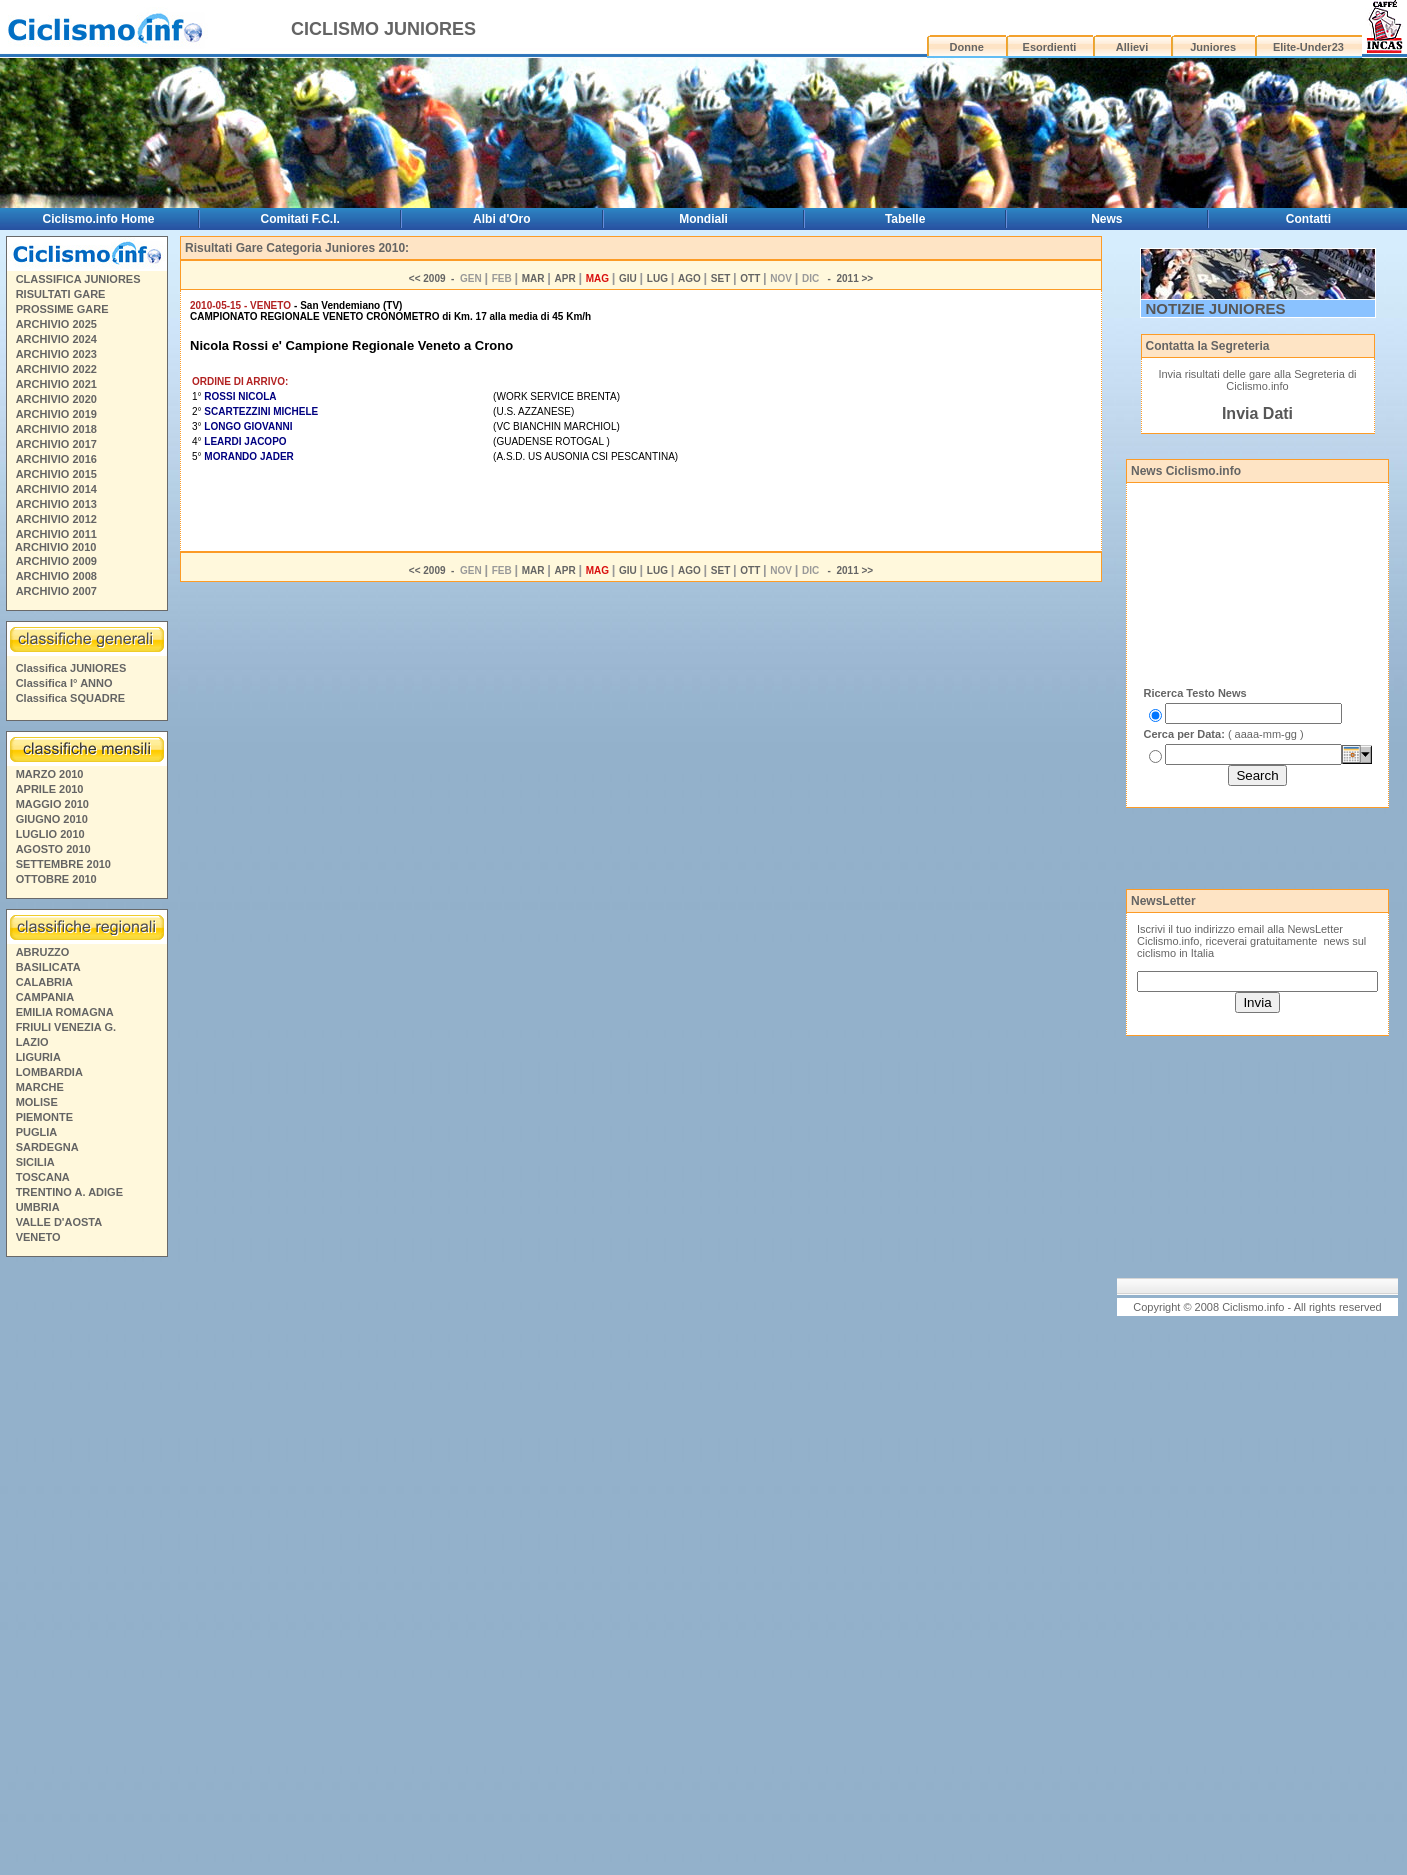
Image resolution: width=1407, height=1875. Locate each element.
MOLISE (37, 1102)
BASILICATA (48, 967)
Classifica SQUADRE (70, 698)
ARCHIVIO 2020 (56, 399)
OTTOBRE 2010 (56, 879)
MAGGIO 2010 (52, 804)
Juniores (1213, 47)
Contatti (1308, 219)
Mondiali (703, 219)
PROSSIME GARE (62, 309)
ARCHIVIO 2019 (56, 414)
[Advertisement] (86, 1569)
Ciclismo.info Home (99, 219)
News (1106, 219)
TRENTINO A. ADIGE (69, 1192)
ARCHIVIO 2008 (56, 576)
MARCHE (40, 1087)
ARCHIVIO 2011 (56, 534)
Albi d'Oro (502, 219)
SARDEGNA (47, 1147)
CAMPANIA (45, 997)
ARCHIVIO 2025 (56, 324)
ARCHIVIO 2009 (56, 561)
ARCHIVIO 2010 (55, 547)
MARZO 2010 (50, 774)
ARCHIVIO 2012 (56, 519)
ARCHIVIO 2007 (56, 591)
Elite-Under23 (1308, 47)
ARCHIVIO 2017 (56, 444)
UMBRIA (38, 1207)
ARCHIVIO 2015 (56, 474)
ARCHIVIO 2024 (56, 339)
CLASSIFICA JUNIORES (78, 279)
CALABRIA (44, 982)
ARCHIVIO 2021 (56, 384)
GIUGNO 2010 (52, 819)
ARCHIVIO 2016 (56, 459)
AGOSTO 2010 (53, 849)
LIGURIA (38, 1057)
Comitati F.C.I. (300, 219)
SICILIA (35, 1162)
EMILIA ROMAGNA (65, 1012)
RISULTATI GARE (61, 294)
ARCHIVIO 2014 (56, 489)
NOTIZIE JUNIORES (1216, 308)
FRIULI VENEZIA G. (66, 1027)
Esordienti (1050, 47)
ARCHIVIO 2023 (56, 354)
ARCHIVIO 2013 (56, 504)
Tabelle (905, 219)
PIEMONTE (44, 1117)
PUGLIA (37, 1132)
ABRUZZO (43, 952)
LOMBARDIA (49, 1072)
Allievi (1132, 47)
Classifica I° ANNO (64, 683)
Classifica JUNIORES (71, 668)
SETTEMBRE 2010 (63, 864)
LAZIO (32, 1042)
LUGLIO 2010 (50, 834)
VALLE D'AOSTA (59, 1222)
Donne (967, 47)
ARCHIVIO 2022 (56, 369)
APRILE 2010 (50, 789)
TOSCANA (43, 1177)
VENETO (38, 1237)
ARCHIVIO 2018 (56, 429)
